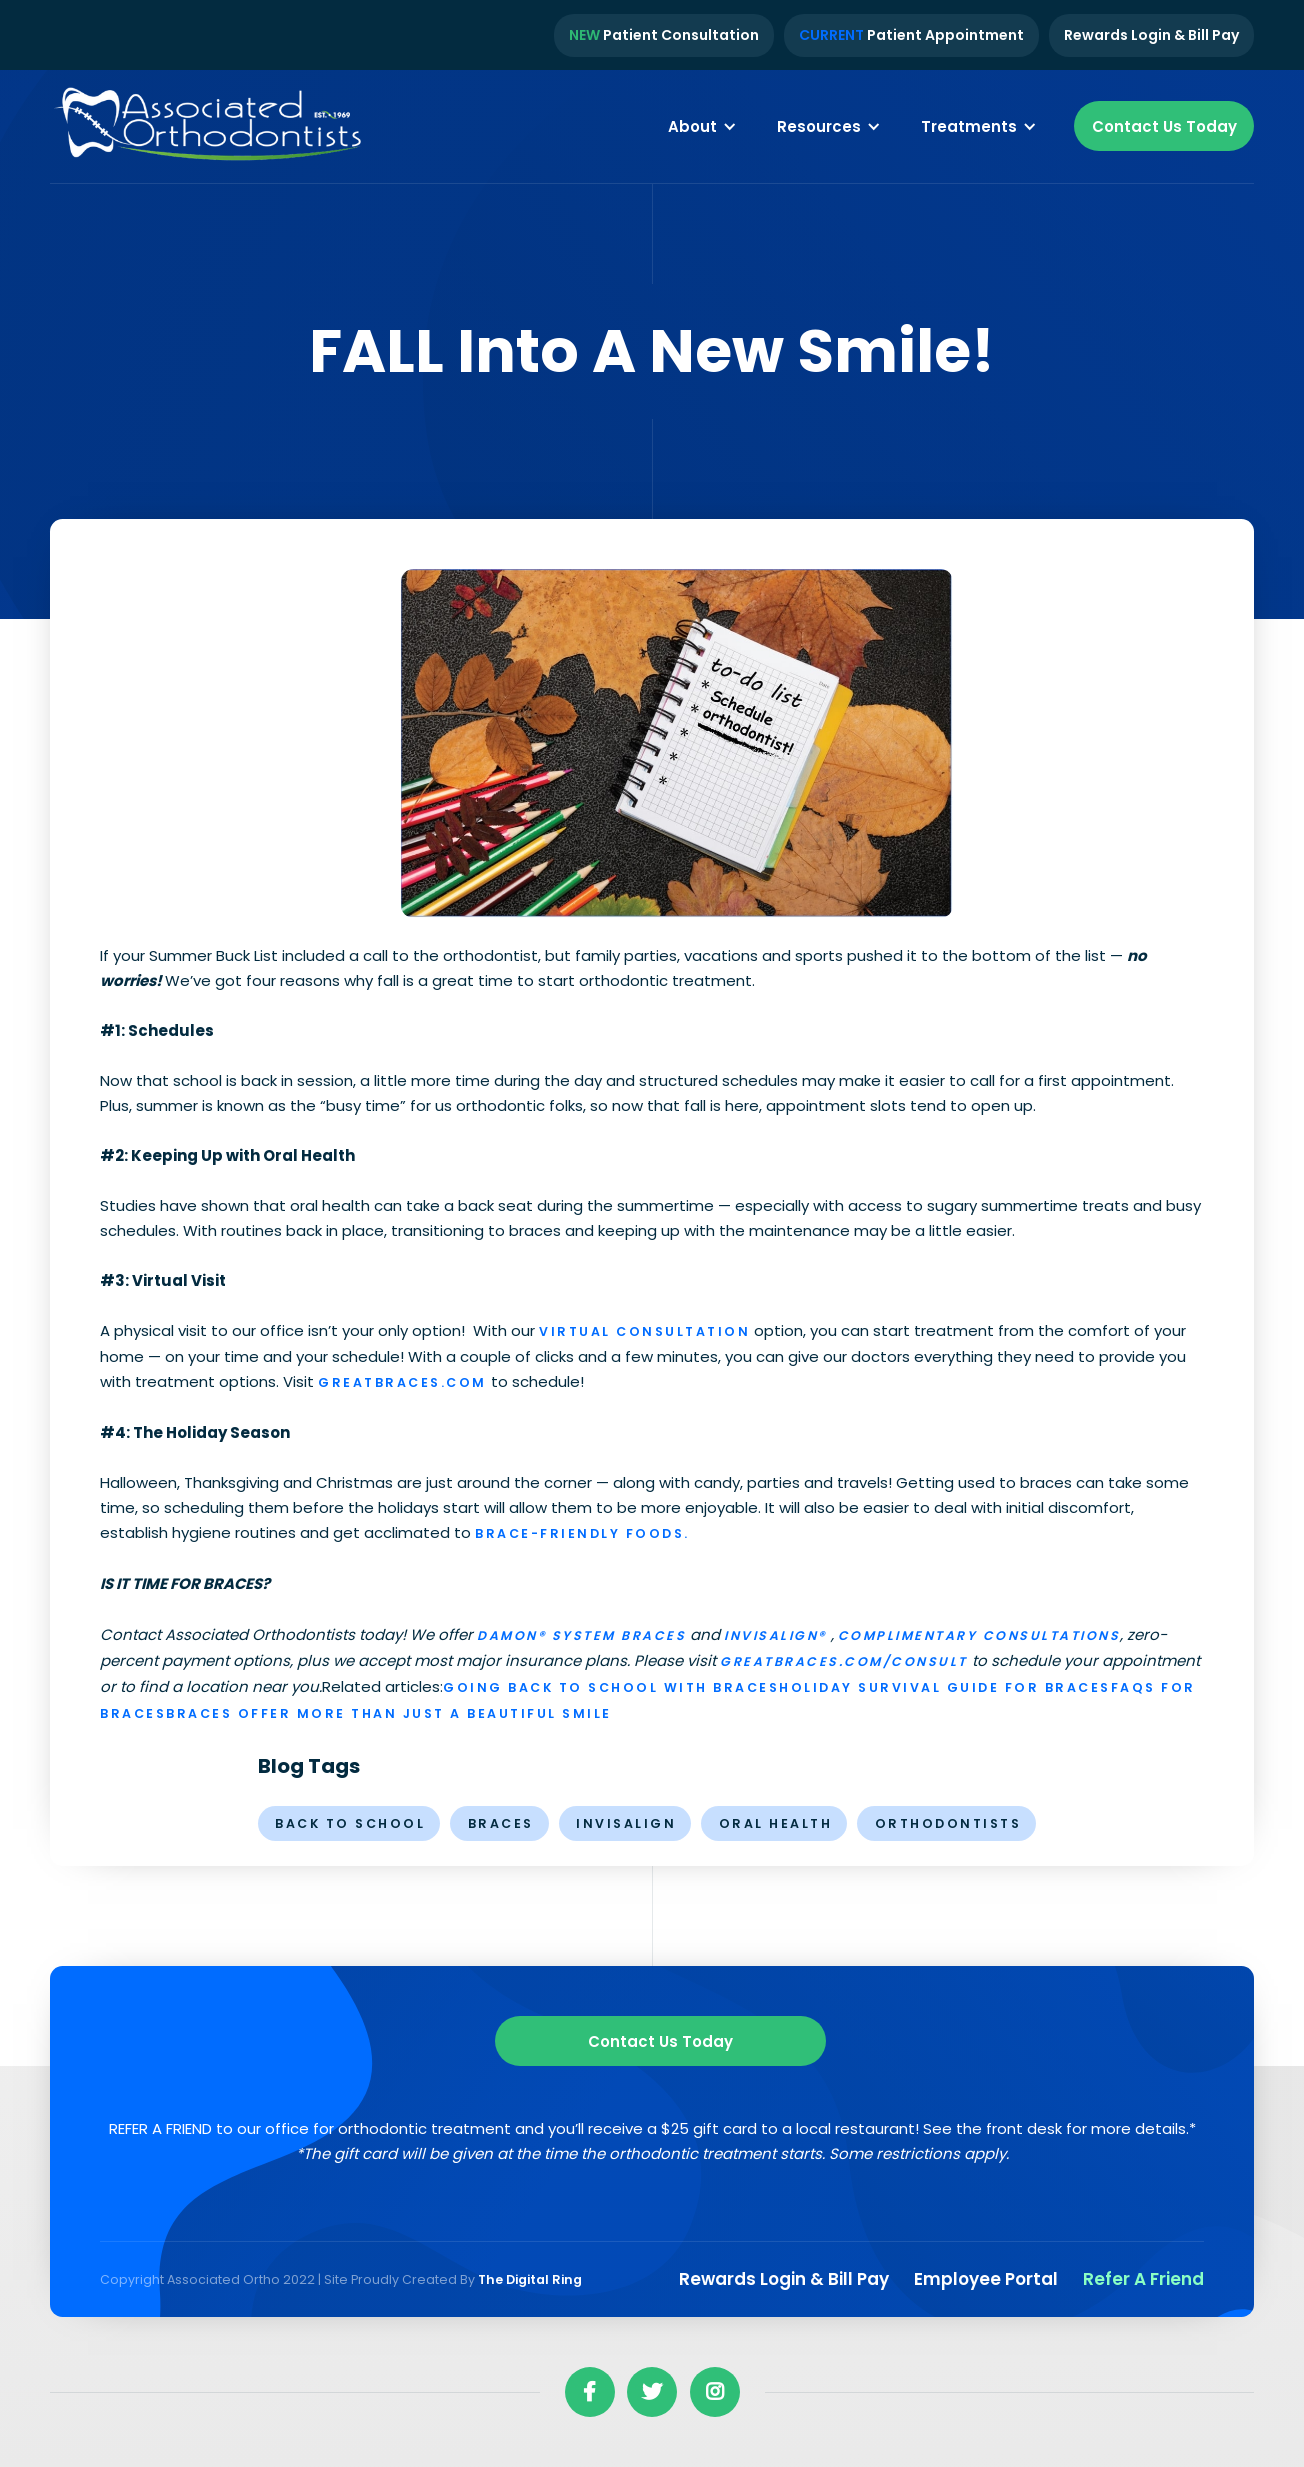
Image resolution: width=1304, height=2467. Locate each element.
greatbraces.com (402, 1382)
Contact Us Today (1164, 126)
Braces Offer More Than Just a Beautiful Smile (389, 1713)
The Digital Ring (530, 2279)
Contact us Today (660, 2041)
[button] (702, 126)
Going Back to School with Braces (611, 1687)
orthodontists (948, 1823)
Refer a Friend (1143, 2279)
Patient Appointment (911, 35)
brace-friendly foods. (582, 1533)
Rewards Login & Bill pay (784, 2279)
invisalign (626, 1823)
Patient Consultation (664, 35)
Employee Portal (986, 2279)
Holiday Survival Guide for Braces (945, 1687)
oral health (776, 1823)
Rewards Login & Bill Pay (1151, 35)
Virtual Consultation (644, 1331)
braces (501, 1823)
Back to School (350, 1823)
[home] (210, 127)
